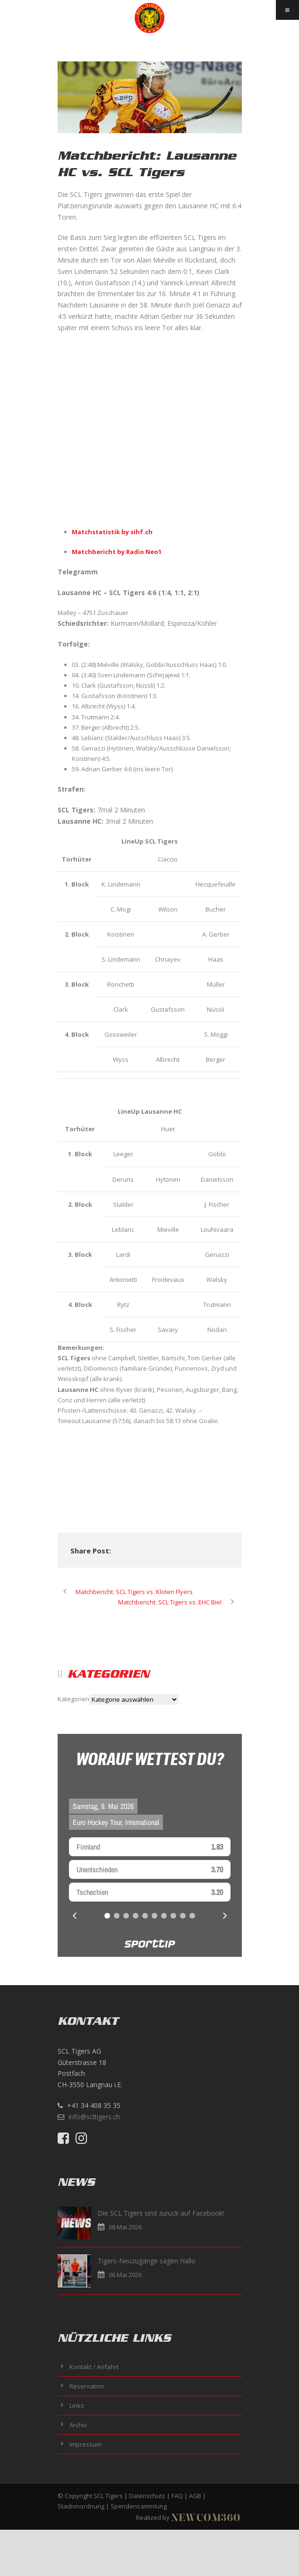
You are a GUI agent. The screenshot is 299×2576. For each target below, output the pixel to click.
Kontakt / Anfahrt (94, 2367)
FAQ (177, 2495)
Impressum (85, 2444)
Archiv (78, 2425)
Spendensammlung (139, 2506)
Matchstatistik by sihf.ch (112, 532)
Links (76, 2405)
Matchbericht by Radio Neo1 (117, 551)
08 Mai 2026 (125, 2227)
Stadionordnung (81, 2506)
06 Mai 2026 (125, 2274)
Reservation (86, 2386)
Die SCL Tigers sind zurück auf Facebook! (161, 2213)
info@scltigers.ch (94, 2116)
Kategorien (73, 1699)
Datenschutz (147, 2495)
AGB (195, 2495)
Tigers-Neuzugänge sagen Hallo (147, 2260)
